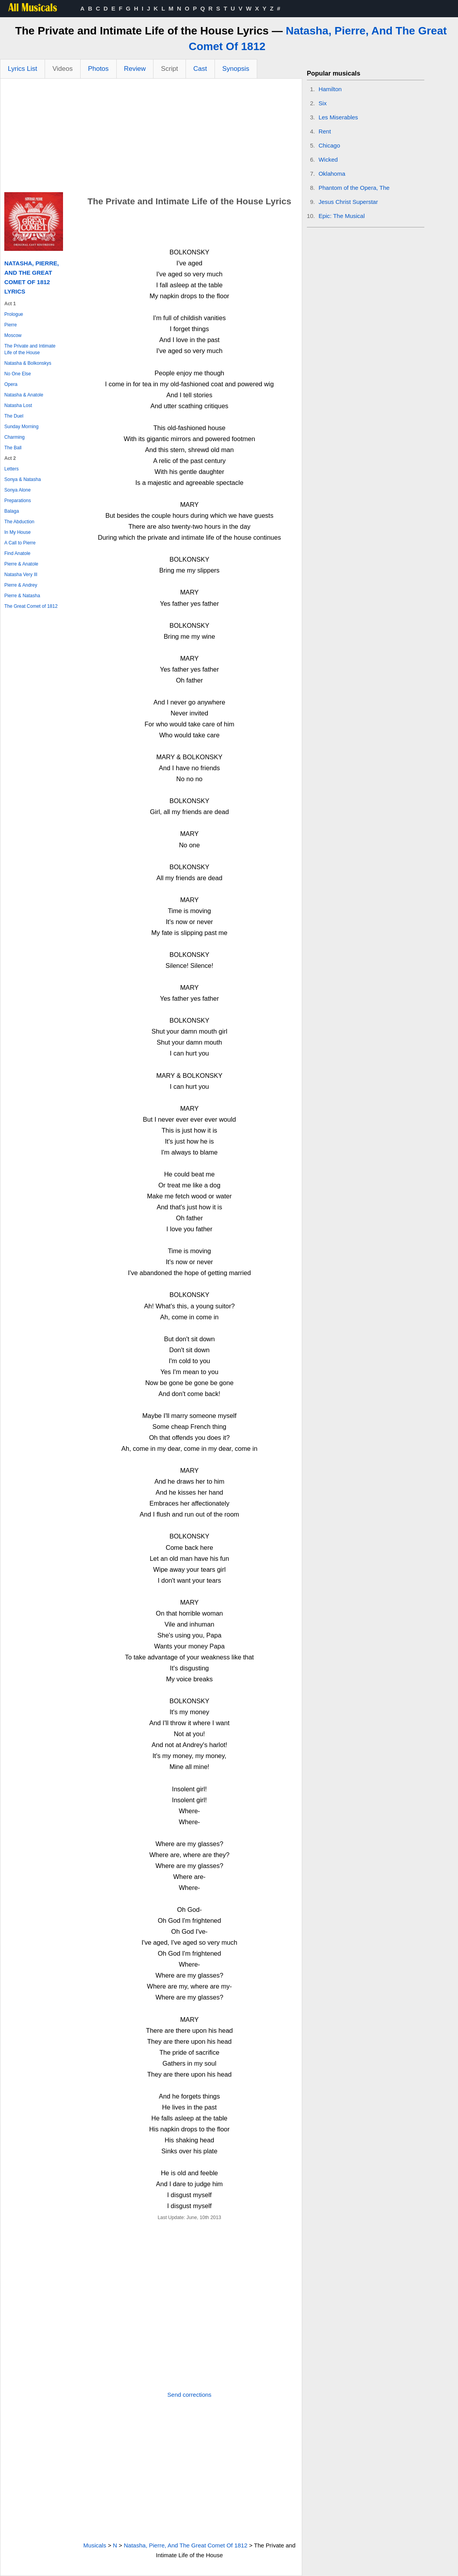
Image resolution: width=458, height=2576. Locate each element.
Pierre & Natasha (22, 595)
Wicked (328, 159)
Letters (11, 469)
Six (323, 103)
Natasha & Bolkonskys (27, 363)
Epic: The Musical (342, 216)
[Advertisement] (151, 137)
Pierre (10, 325)
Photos (98, 68)
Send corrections (190, 2394)
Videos (62, 68)
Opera (10, 384)
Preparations (17, 500)
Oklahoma (332, 173)
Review (135, 68)
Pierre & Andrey (20, 585)
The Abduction (19, 521)
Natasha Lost (18, 405)
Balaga (11, 511)
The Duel (13, 416)
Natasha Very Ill (20, 574)
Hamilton (330, 89)
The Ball (13, 447)
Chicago (329, 145)
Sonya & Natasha (22, 479)
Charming (14, 437)
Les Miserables (338, 117)
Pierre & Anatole (21, 564)
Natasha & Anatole (23, 395)
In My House (17, 532)
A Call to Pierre (20, 543)
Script (169, 68)
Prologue (13, 314)
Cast (200, 68)
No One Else (17, 373)
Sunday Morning (21, 426)
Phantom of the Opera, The (354, 187)
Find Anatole (17, 553)
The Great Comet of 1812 (31, 606)
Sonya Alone (17, 490)
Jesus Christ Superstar (348, 201)
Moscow (13, 335)
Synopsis (235, 68)
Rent (325, 131)
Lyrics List (22, 68)
